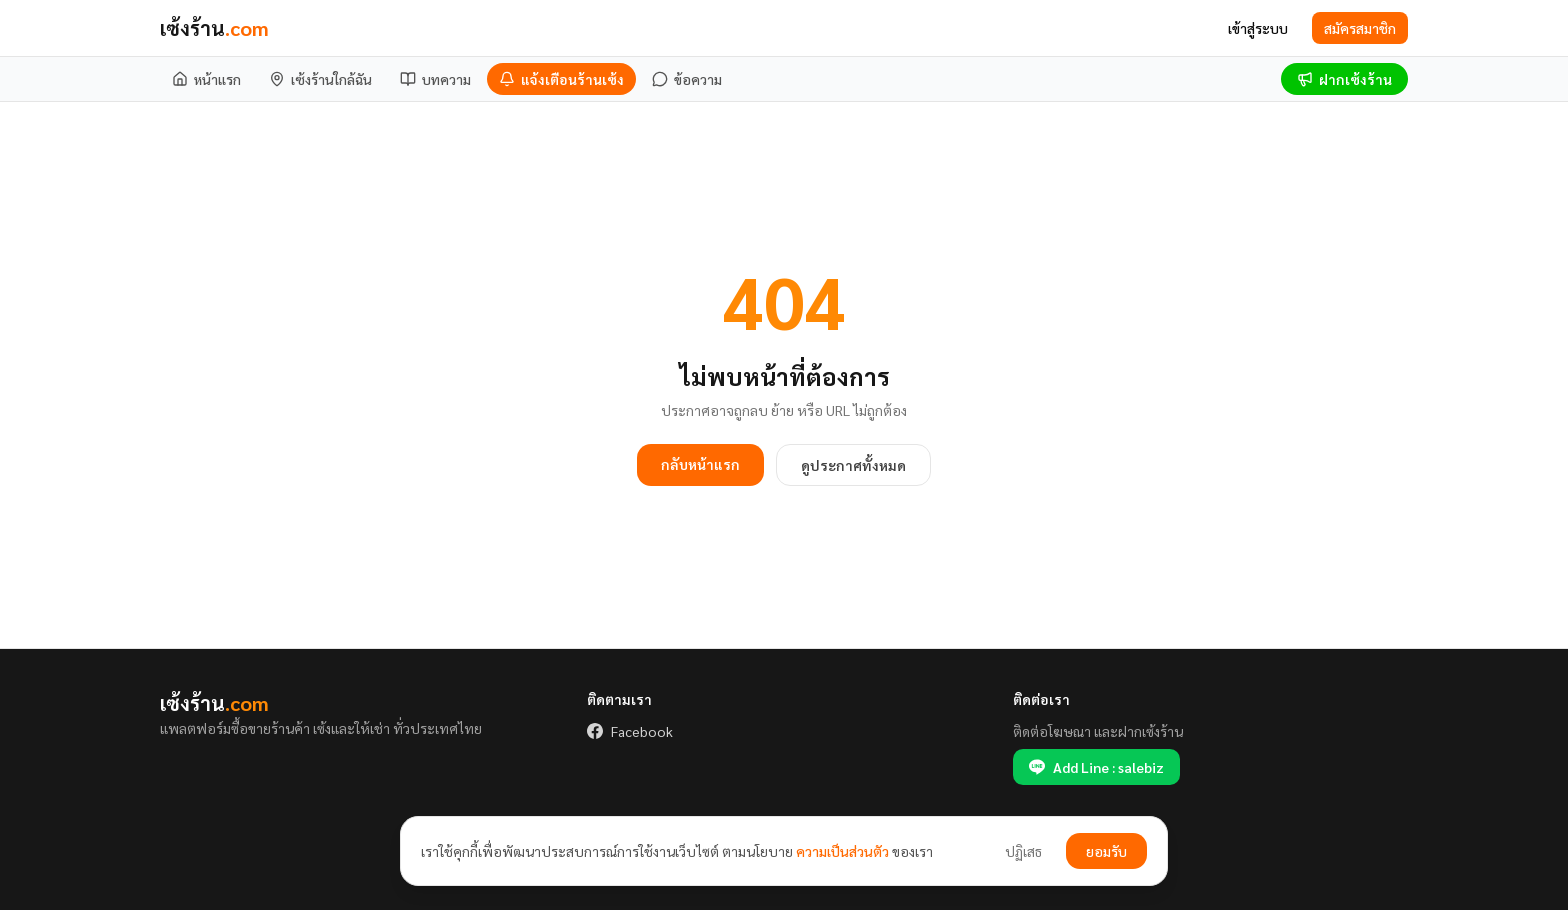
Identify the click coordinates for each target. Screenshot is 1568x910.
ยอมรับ (1106, 851)
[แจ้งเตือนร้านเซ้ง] (561, 79)
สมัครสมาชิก (1360, 28)
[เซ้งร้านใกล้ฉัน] (320, 79)
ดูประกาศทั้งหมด (853, 465)
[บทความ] (435, 79)
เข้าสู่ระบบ (1258, 28)
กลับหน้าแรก (700, 464)
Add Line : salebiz (1096, 767)
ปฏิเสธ (1023, 851)
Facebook (630, 731)
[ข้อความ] (687, 79)
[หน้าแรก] (206, 79)
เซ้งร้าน (214, 28)
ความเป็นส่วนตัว (842, 851)
